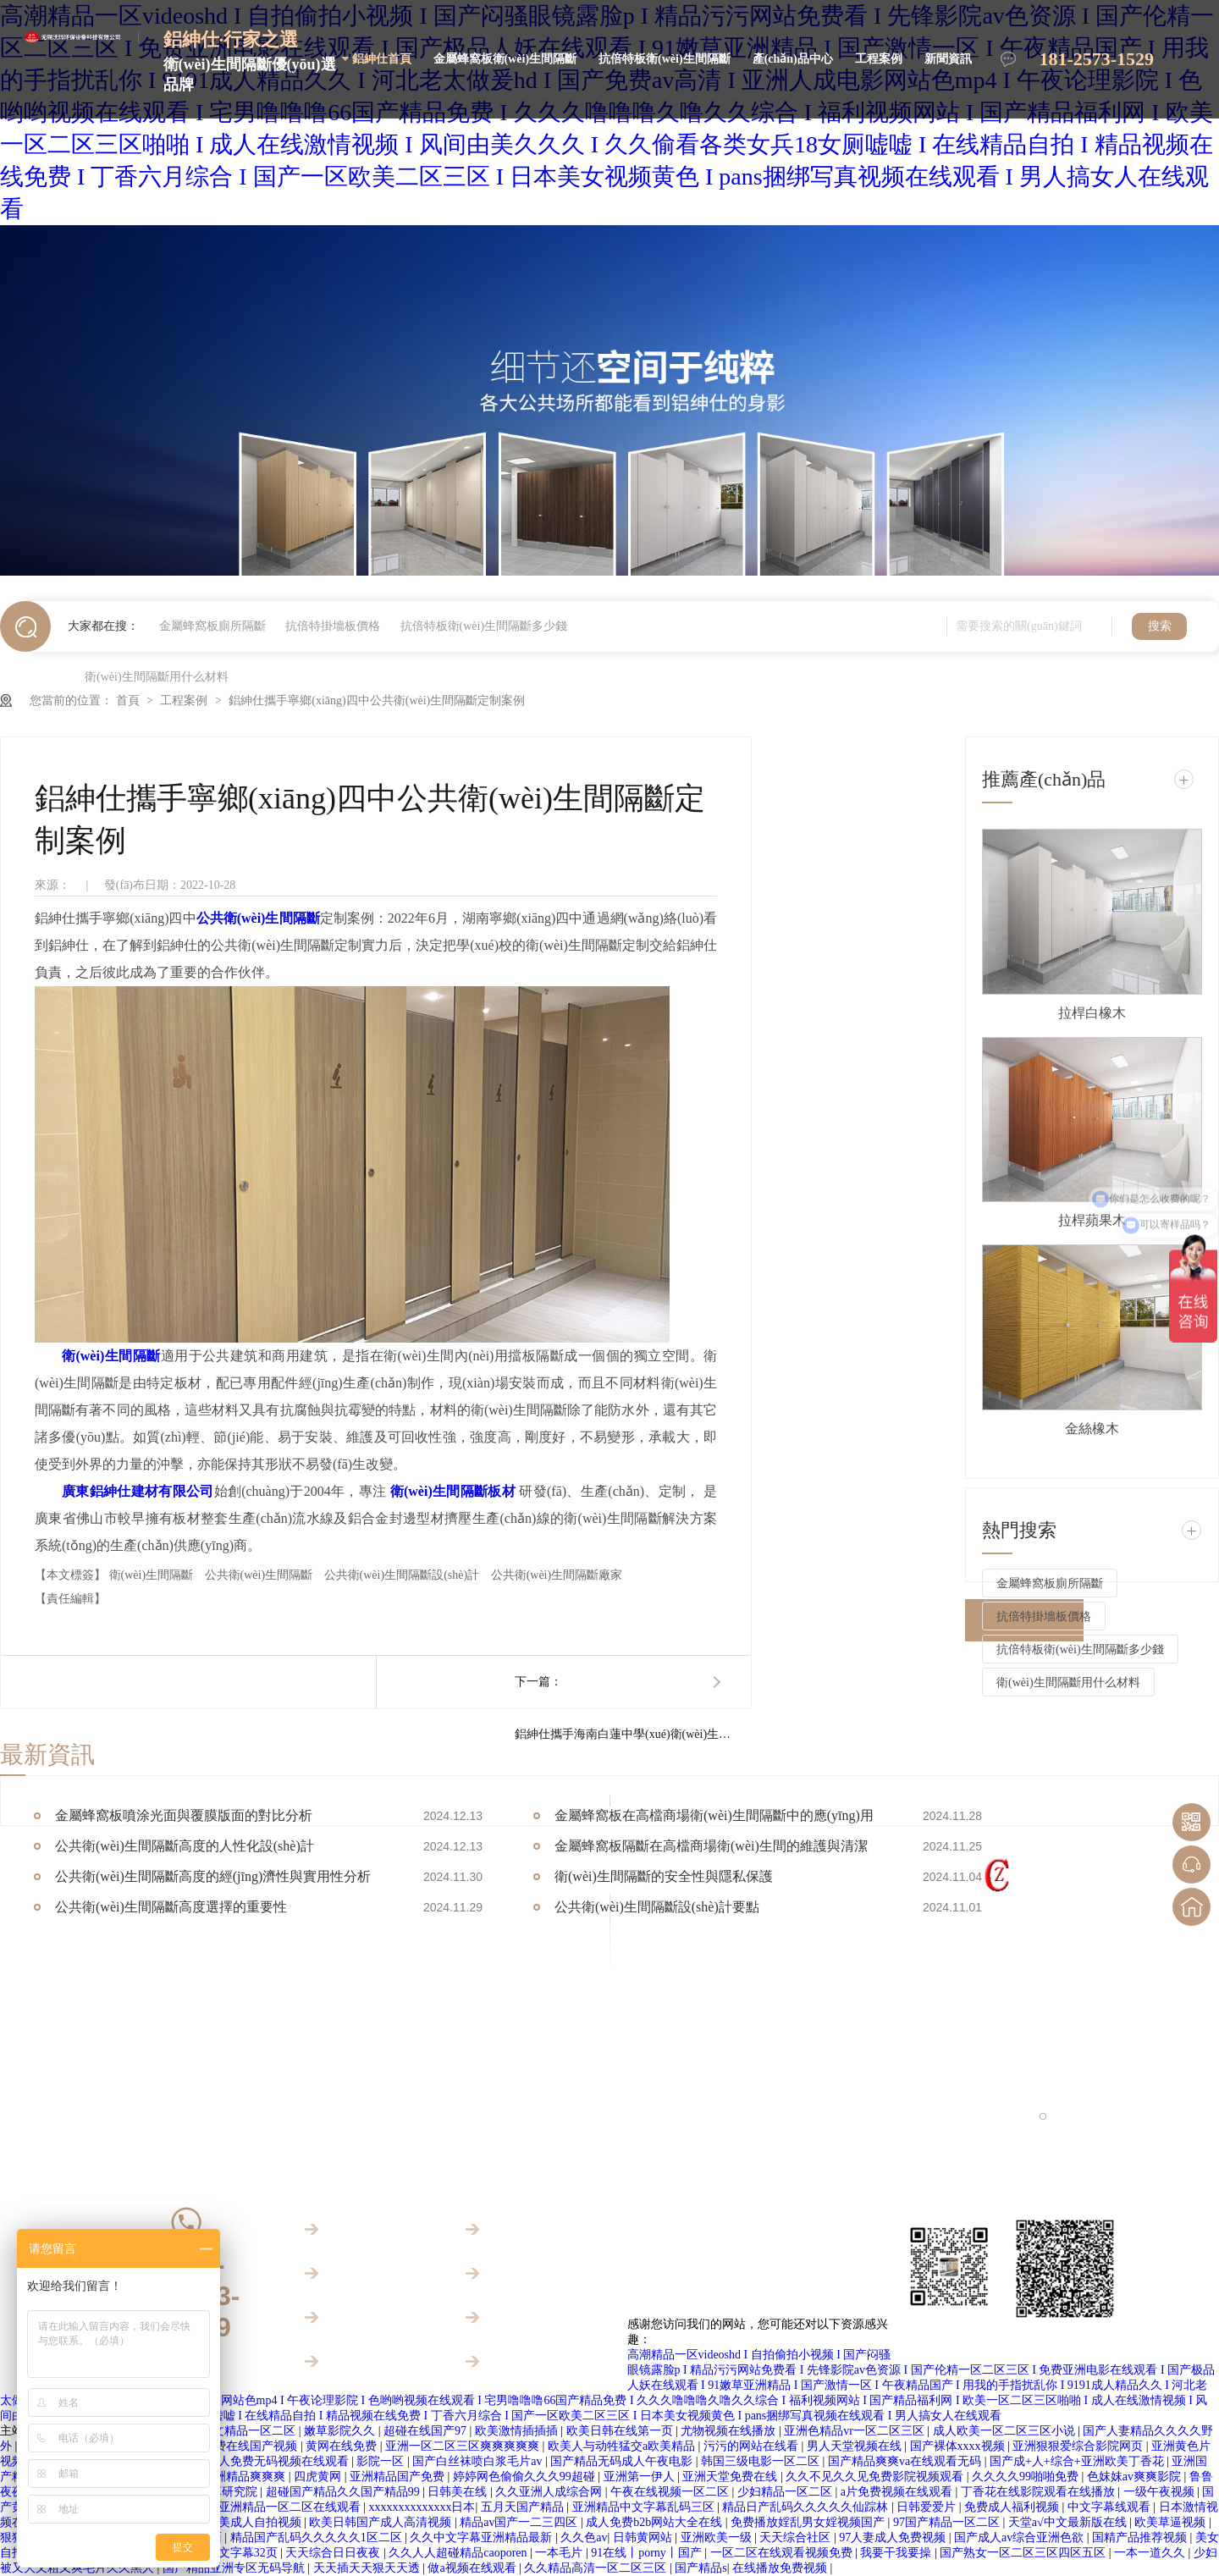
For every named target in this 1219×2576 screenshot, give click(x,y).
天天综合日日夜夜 (334, 2552)
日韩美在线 (458, 2491)
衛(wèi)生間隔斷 (152, 1575)
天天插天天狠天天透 (368, 2568)
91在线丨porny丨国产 (647, 2552)
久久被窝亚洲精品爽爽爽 (222, 2476)
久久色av (583, 2537)
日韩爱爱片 (927, 2507)
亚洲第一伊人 (641, 2476)
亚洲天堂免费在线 (731, 2476)
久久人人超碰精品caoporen (459, 2552)
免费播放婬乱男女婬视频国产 (809, 2522)
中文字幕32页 (244, 2552)
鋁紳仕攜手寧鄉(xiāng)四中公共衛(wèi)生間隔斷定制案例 (377, 700)
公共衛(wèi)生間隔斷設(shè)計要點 (656, 1907)
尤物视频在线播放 (730, 2430)
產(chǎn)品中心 (793, 58)
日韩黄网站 (644, 2537)
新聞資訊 (948, 58)
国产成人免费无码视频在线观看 (267, 2461)
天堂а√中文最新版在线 (1068, 2522)
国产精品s (700, 2568)
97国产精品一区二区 (948, 2522)
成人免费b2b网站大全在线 (655, 2522)
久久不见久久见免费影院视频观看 (876, 2476)
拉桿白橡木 (1092, 1013)
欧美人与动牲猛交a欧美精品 (623, 2446)
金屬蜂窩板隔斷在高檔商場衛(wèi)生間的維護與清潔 (711, 1846)
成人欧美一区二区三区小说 (1005, 2430)
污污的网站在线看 (752, 2446)
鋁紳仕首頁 (381, 58)
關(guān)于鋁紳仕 (369, 2360)
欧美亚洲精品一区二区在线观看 (279, 2507)
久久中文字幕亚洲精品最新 (482, 2537)
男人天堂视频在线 (856, 2446)
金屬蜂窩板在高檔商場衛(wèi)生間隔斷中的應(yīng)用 (714, 1815)
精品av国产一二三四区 (520, 2522)
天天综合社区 (796, 2537)
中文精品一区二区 (250, 2430)
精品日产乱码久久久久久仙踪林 (806, 2507)
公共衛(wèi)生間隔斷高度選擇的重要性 (171, 1907)
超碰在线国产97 (426, 2430)
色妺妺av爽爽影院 (1135, 2476)
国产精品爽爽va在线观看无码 (906, 2461)
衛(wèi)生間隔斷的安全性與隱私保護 (663, 1876)
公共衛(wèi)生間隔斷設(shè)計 (403, 1575)
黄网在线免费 (343, 2446)
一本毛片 (560, 2552)
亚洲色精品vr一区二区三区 (855, 2430)
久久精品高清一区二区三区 (597, 2568)
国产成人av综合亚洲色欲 (1020, 2537)
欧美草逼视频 (1171, 2522)
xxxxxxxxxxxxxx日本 (421, 2507)
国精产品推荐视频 (1141, 2537)
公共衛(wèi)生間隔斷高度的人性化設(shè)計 (184, 1846)
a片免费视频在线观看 (898, 2491)
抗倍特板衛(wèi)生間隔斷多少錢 (484, 626)
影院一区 (381, 2461)
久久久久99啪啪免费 (1027, 2476)
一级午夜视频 (1160, 2491)
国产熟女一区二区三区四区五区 (1024, 2552)
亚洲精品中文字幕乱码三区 (645, 2507)
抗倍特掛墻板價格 (332, 626)
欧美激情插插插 (518, 2430)
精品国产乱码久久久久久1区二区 (317, 2537)
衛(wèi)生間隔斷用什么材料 (157, 676)
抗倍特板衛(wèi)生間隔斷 (664, 58)
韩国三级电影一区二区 (762, 2461)
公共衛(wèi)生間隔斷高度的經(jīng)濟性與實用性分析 (213, 1876)
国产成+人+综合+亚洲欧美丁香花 (1078, 2461)
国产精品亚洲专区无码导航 (235, 2568)
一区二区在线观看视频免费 (783, 2552)
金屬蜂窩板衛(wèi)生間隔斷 (505, 58)
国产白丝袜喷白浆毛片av (478, 2461)
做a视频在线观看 (473, 2568)
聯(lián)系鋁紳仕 (527, 2360)
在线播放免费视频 (781, 2568)
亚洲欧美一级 (718, 2537)
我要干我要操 (897, 2552)
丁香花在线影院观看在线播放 (1039, 2491)
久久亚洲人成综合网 (550, 2491)
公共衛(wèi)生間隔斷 (260, 1575)
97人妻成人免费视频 (894, 2537)
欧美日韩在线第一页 (621, 2430)
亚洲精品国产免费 (399, 2476)
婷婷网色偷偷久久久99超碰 (525, 2476)
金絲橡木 (1092, 1428)
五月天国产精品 (524, 2507)
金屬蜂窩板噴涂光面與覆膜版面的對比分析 (183, 1815)
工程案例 (878, 58)
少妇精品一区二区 (786, 2491)
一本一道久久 (1151, 2552)
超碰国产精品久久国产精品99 (344, 2491)
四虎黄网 (319, 2476)
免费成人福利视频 (1013, 2507)
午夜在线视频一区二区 (671, 2491)
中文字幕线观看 (1110, 2507)
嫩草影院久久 (341, 2430)
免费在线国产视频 (251, 2446)
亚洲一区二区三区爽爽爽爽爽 (464, 2446)
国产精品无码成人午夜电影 (623, 2461)
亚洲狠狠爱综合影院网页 (1079, 2446)
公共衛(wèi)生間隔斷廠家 (557, 1575)
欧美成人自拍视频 (256, 2522)
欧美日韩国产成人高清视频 (382, 2522)
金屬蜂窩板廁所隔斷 (212, 626)
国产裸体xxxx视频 (959, 2446)
